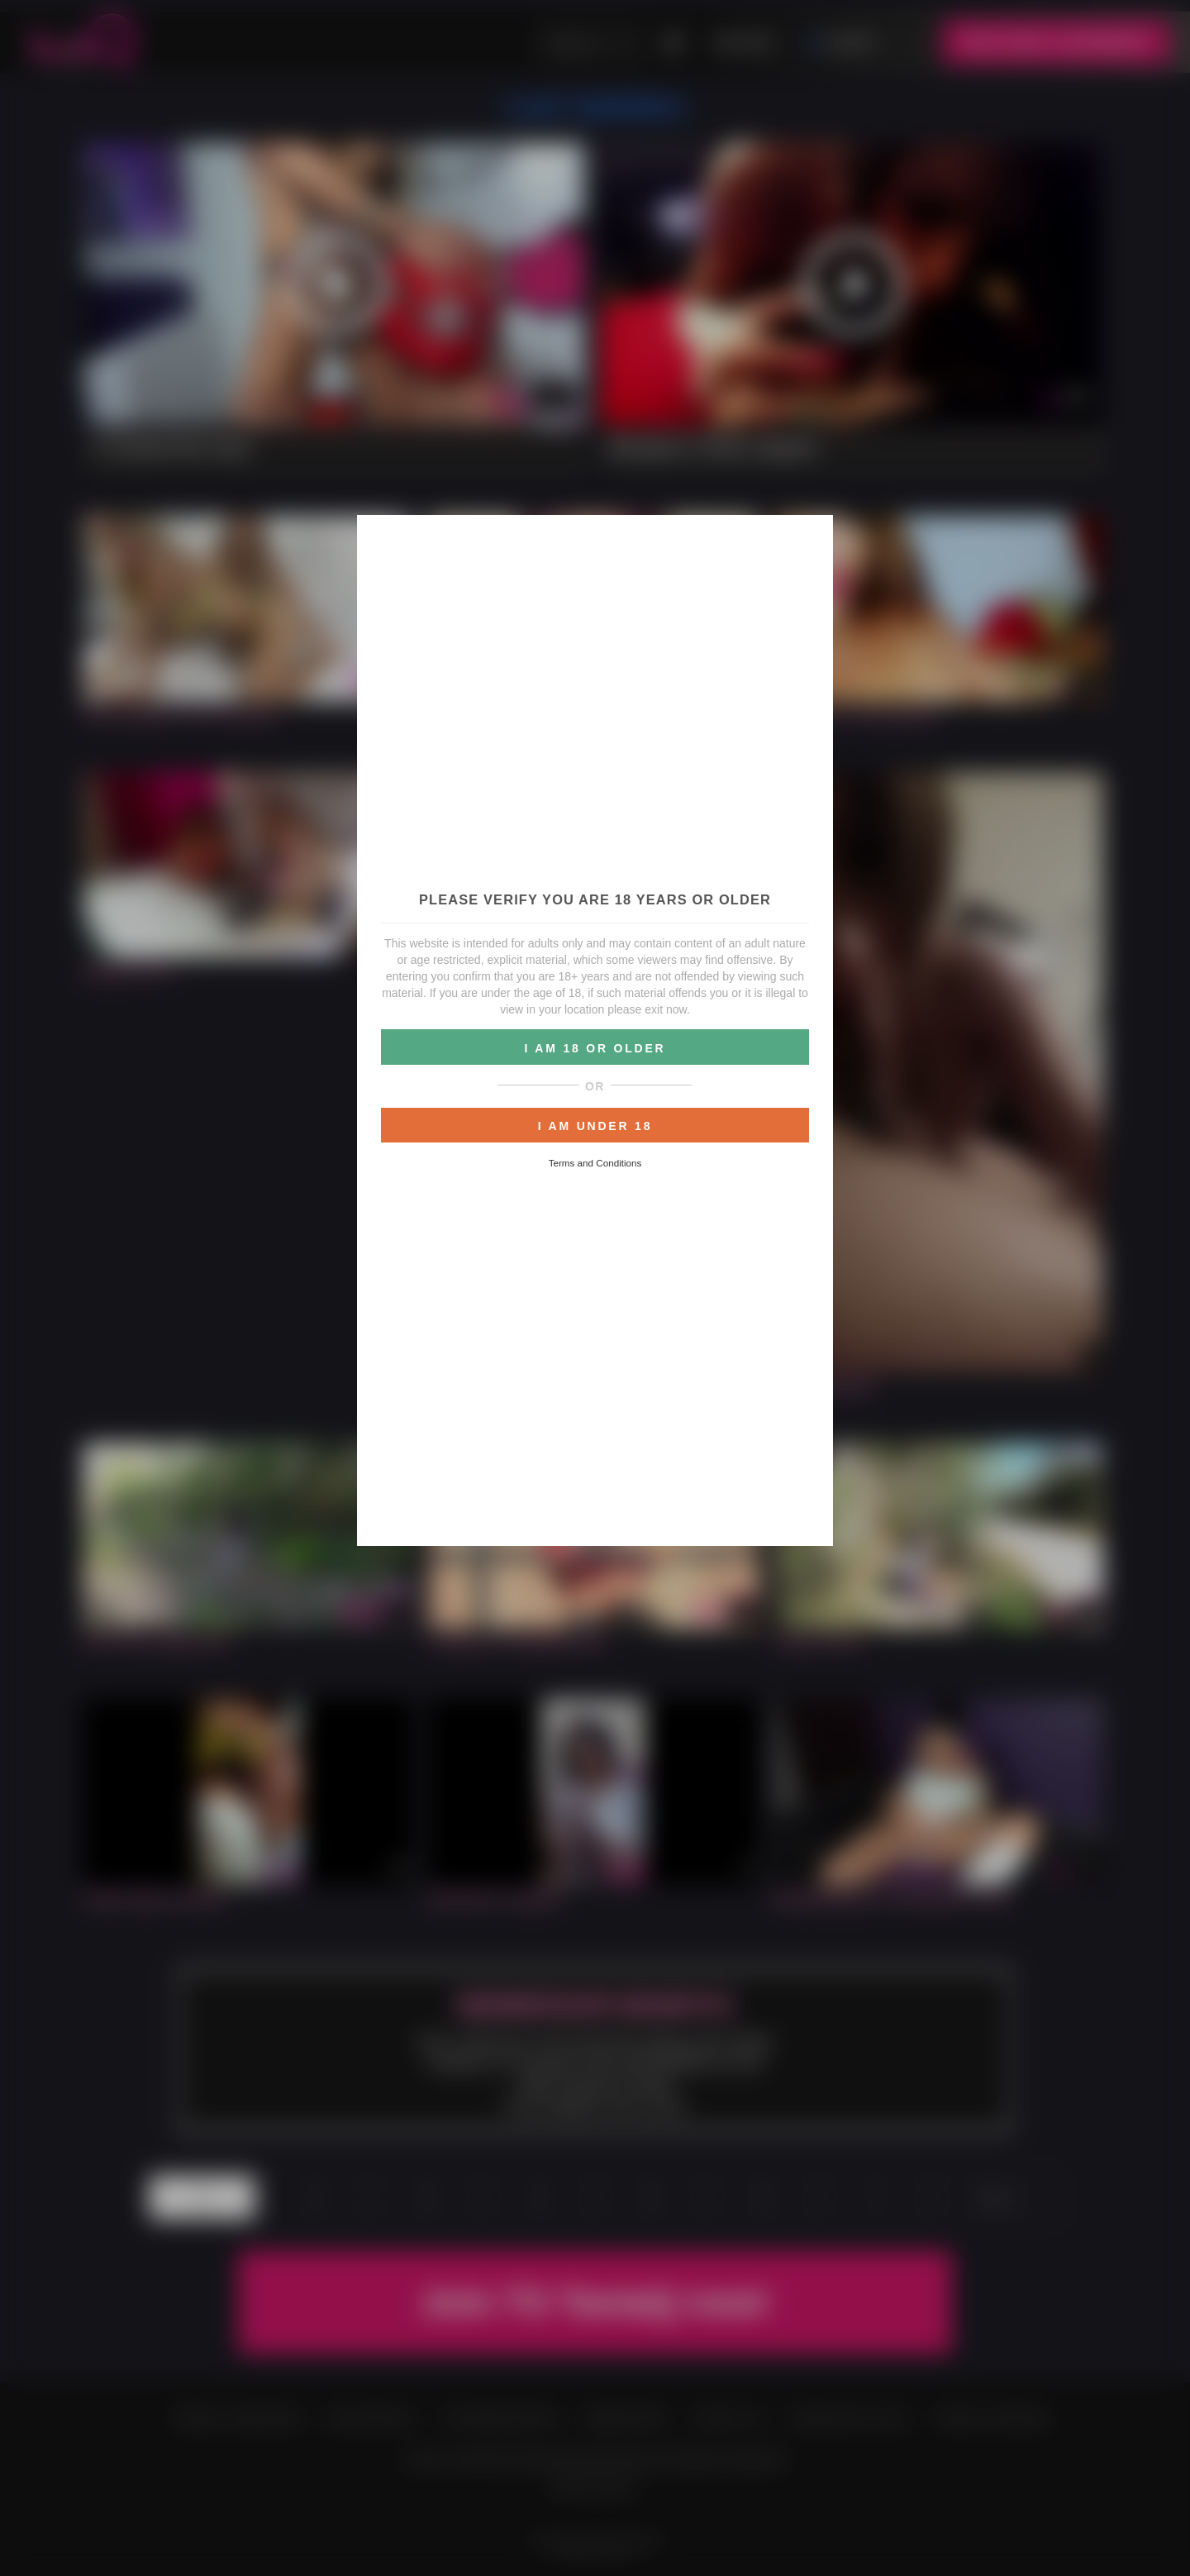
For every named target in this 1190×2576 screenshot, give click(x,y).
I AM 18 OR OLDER (594, 1048)
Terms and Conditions (595, 1162)
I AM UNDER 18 (595, 1126)
